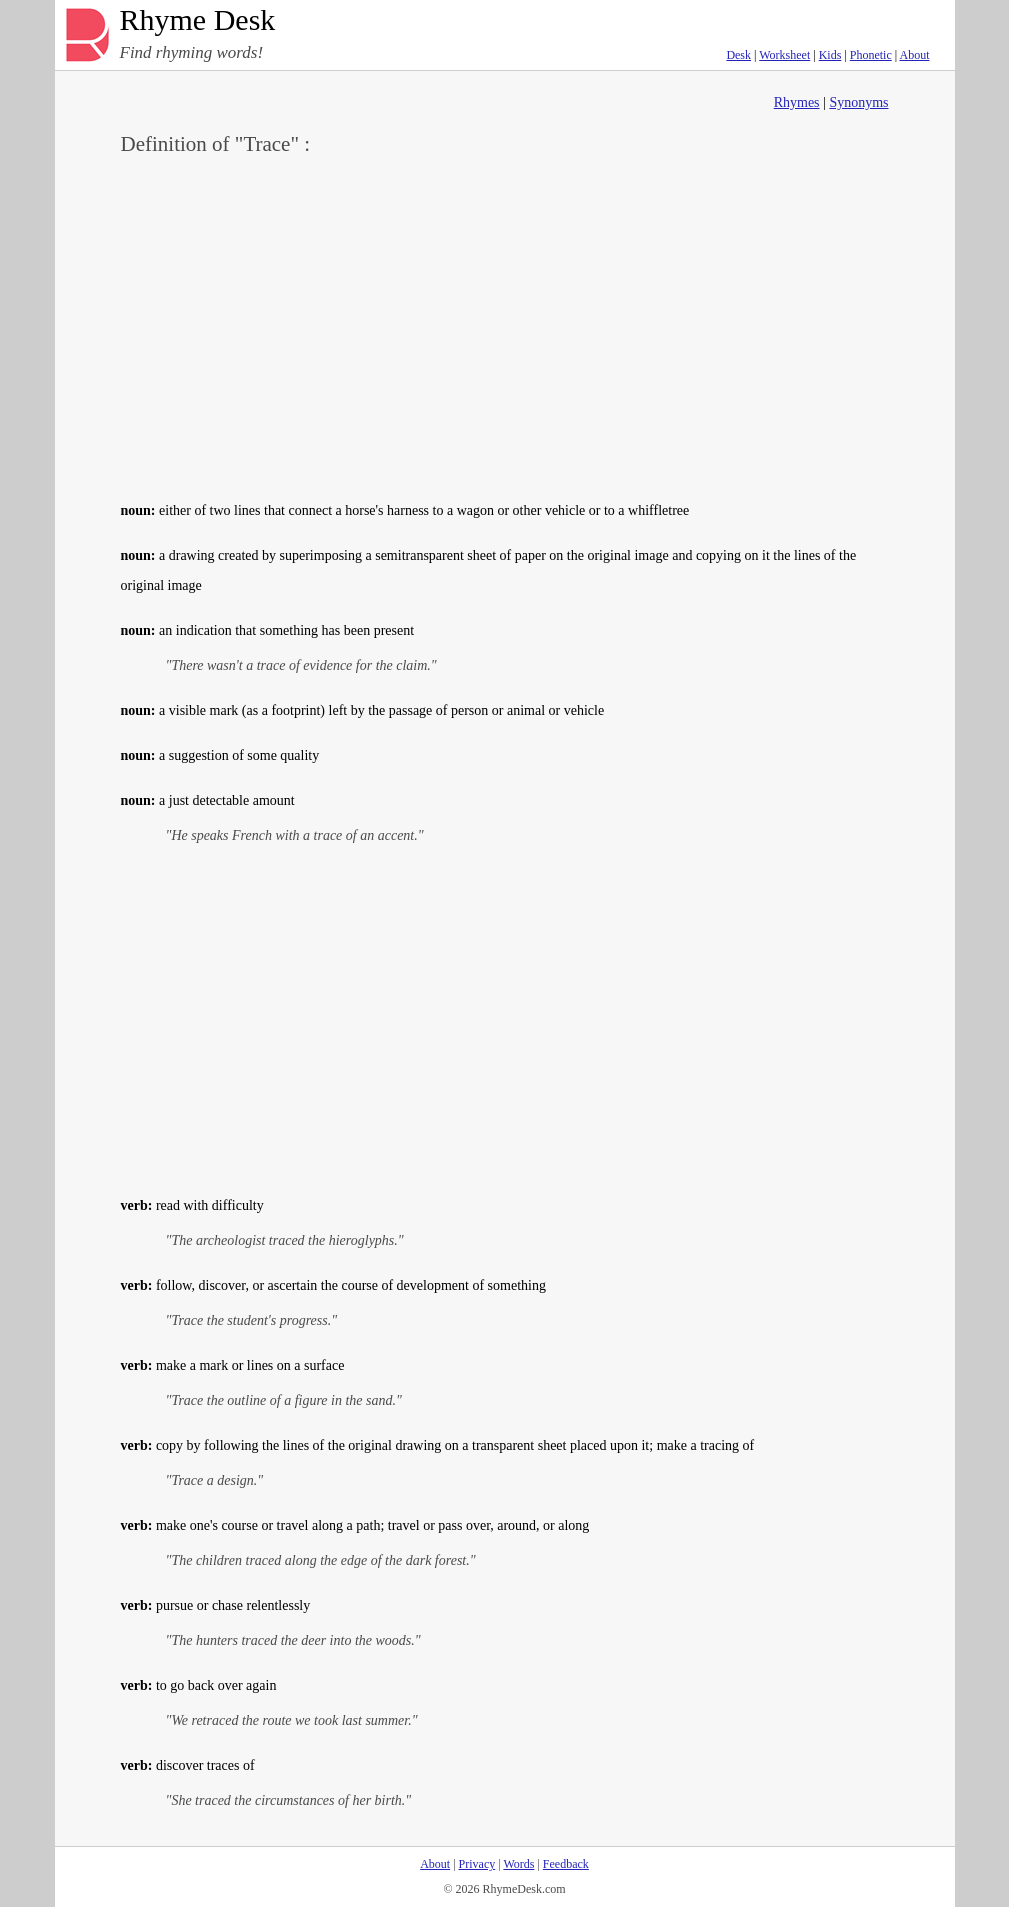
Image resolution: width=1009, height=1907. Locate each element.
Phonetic (871, 55)
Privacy (477, 1864)
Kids (830, 55)
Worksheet (784, 55)
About (915, 55)
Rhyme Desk (198, 20)
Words (518, 1864)
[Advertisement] (505, 326)
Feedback (566, 1864)
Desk (738, 55)
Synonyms (858, 102)
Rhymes (797, 102)
